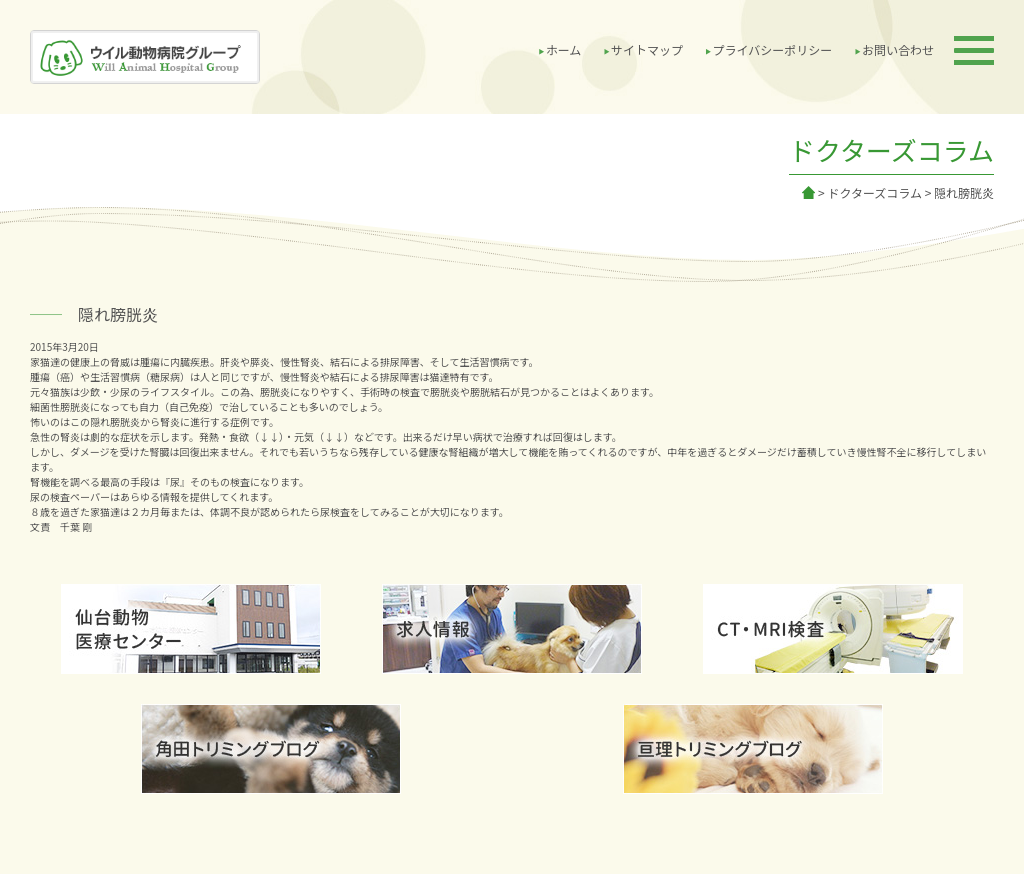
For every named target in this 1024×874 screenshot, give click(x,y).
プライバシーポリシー (773, 49)
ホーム (564, 49)
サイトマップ (647, 49)
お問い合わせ (898, 49)
